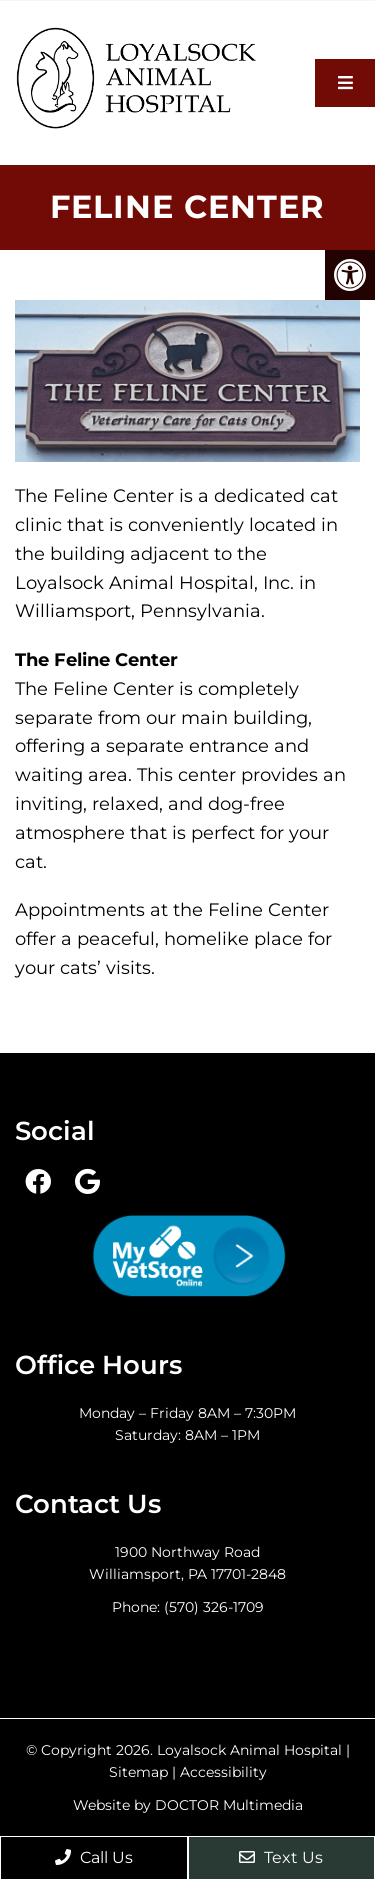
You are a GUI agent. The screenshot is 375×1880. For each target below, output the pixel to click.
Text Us (281, 1857)
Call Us (94, 1857)
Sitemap (138, 1772)
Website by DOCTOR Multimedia (188, 1805)
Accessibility (223, 1772)
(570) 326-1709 (214, 1607)
